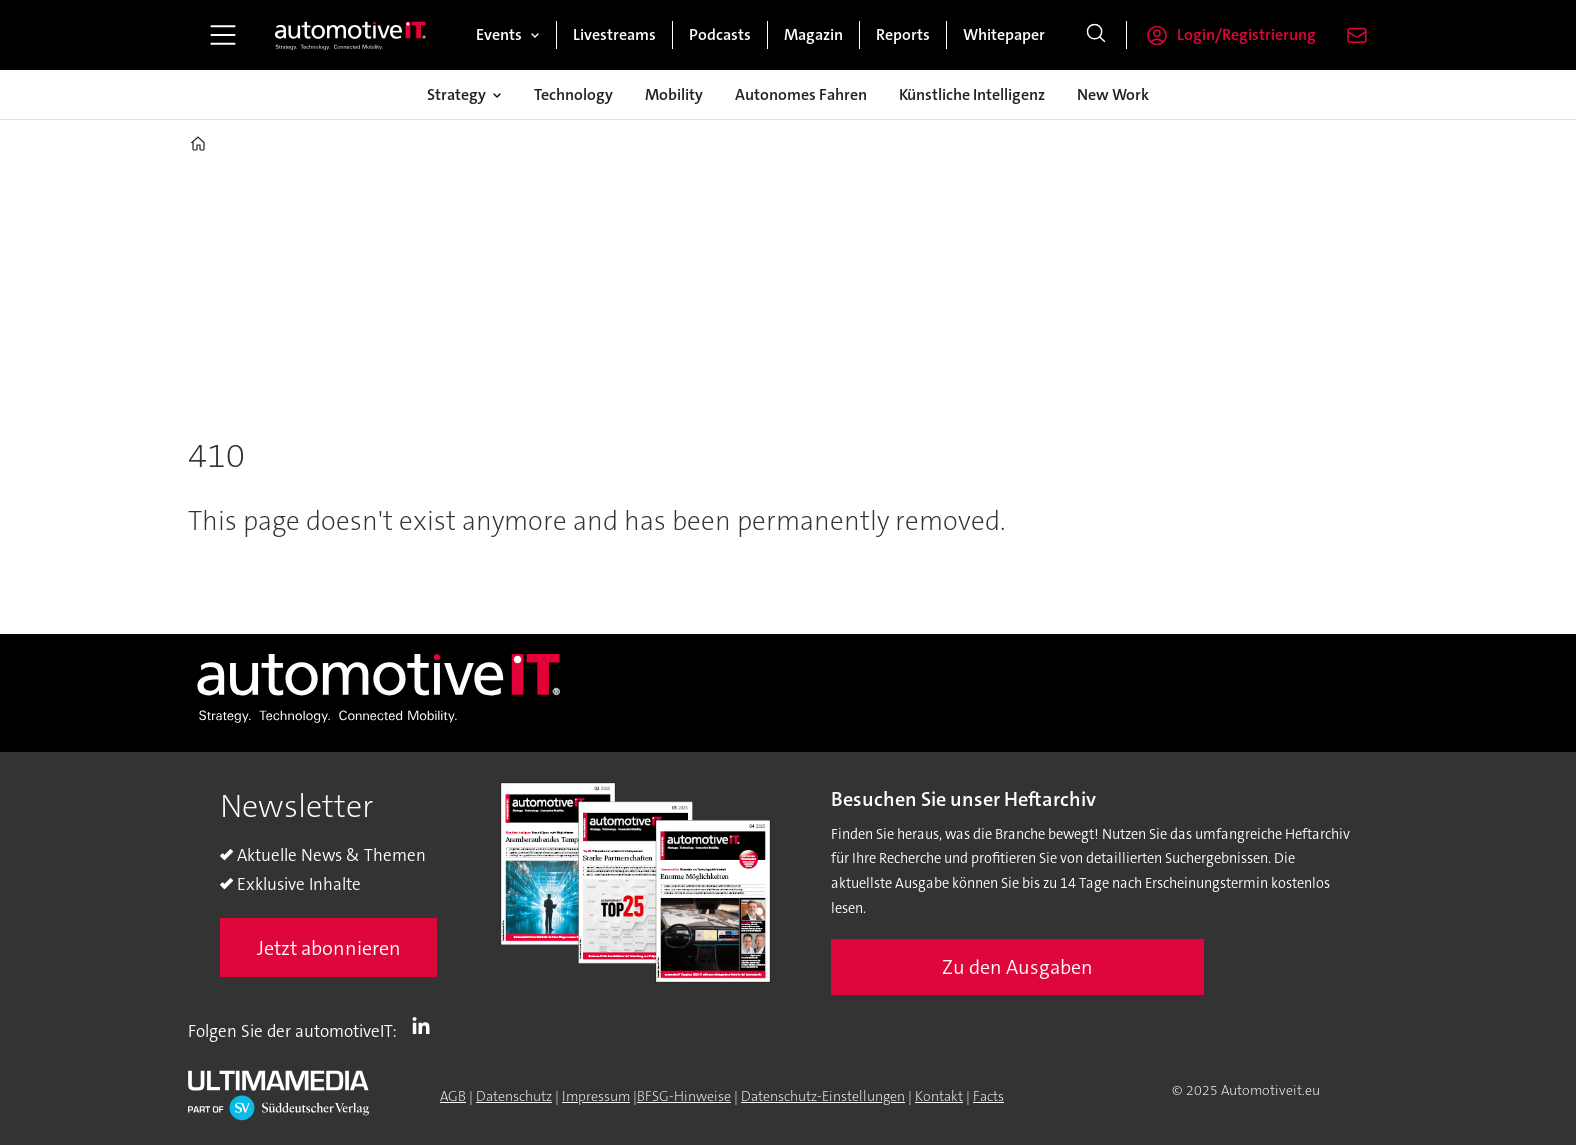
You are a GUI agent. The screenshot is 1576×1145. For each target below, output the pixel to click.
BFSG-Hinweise (684, 1096)
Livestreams (614, 34)
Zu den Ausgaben (1017, 967)
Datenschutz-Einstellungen (823, 1096)
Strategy (456, 94)
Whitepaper (1004, 34)
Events (499, 34)
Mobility (674, 94)
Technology (573, 94)
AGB (453, 1096)
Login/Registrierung (1246, 34)
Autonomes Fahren (801, 94)
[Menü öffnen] (223, 35)
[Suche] (1096, 35)
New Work (1113, 94)
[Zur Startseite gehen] (351, 35)
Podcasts (720, 34)
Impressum (596, 1096)
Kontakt (939, 1096)
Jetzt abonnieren (329, 948)
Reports (903, 34)
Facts (988, 1096)
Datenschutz (514, 1096)
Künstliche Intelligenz (972, 94)
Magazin (813, 34)
